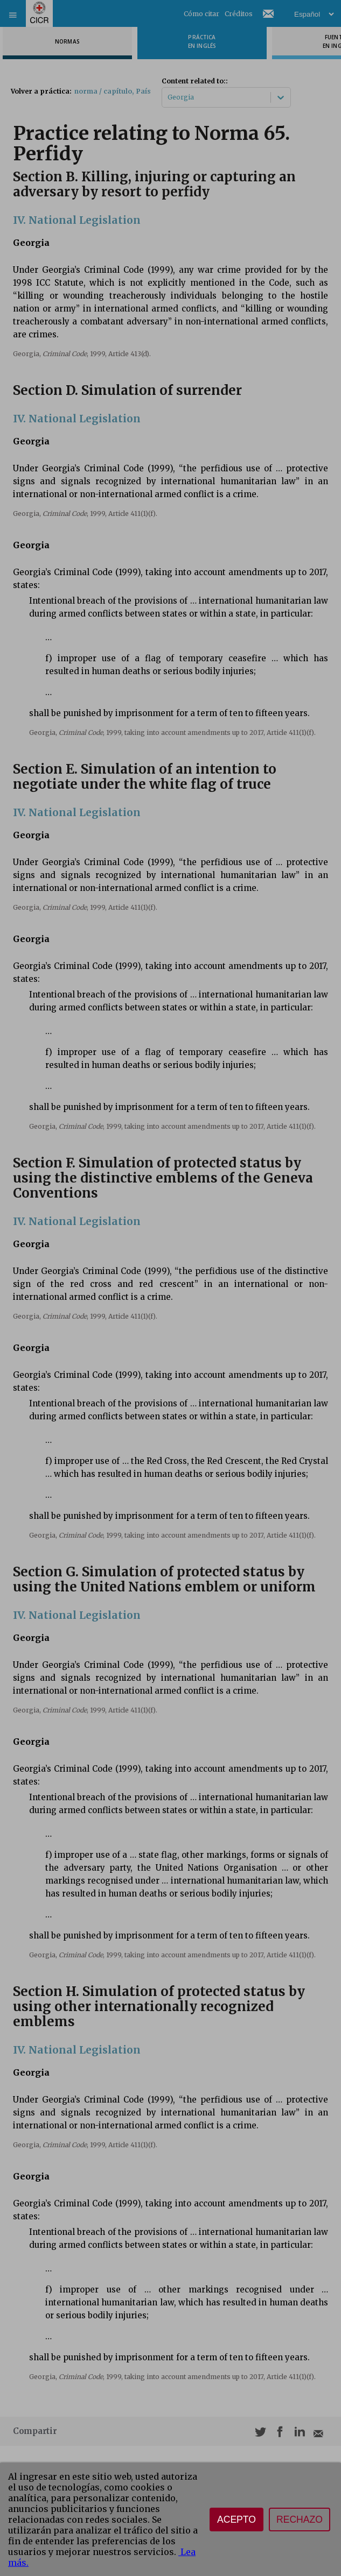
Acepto (236, 2519)
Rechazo (299, 2519)
